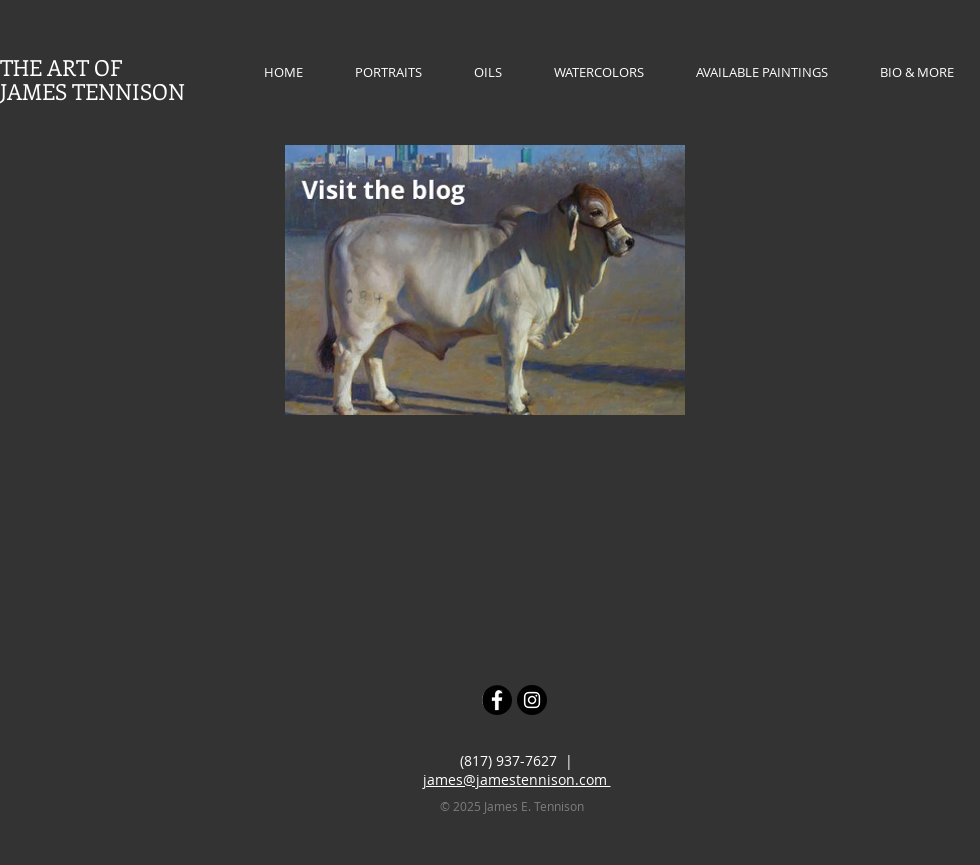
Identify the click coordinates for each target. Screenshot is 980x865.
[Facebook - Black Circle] (497, 700)
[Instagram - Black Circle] (532, 700)
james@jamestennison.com (517, 779)
